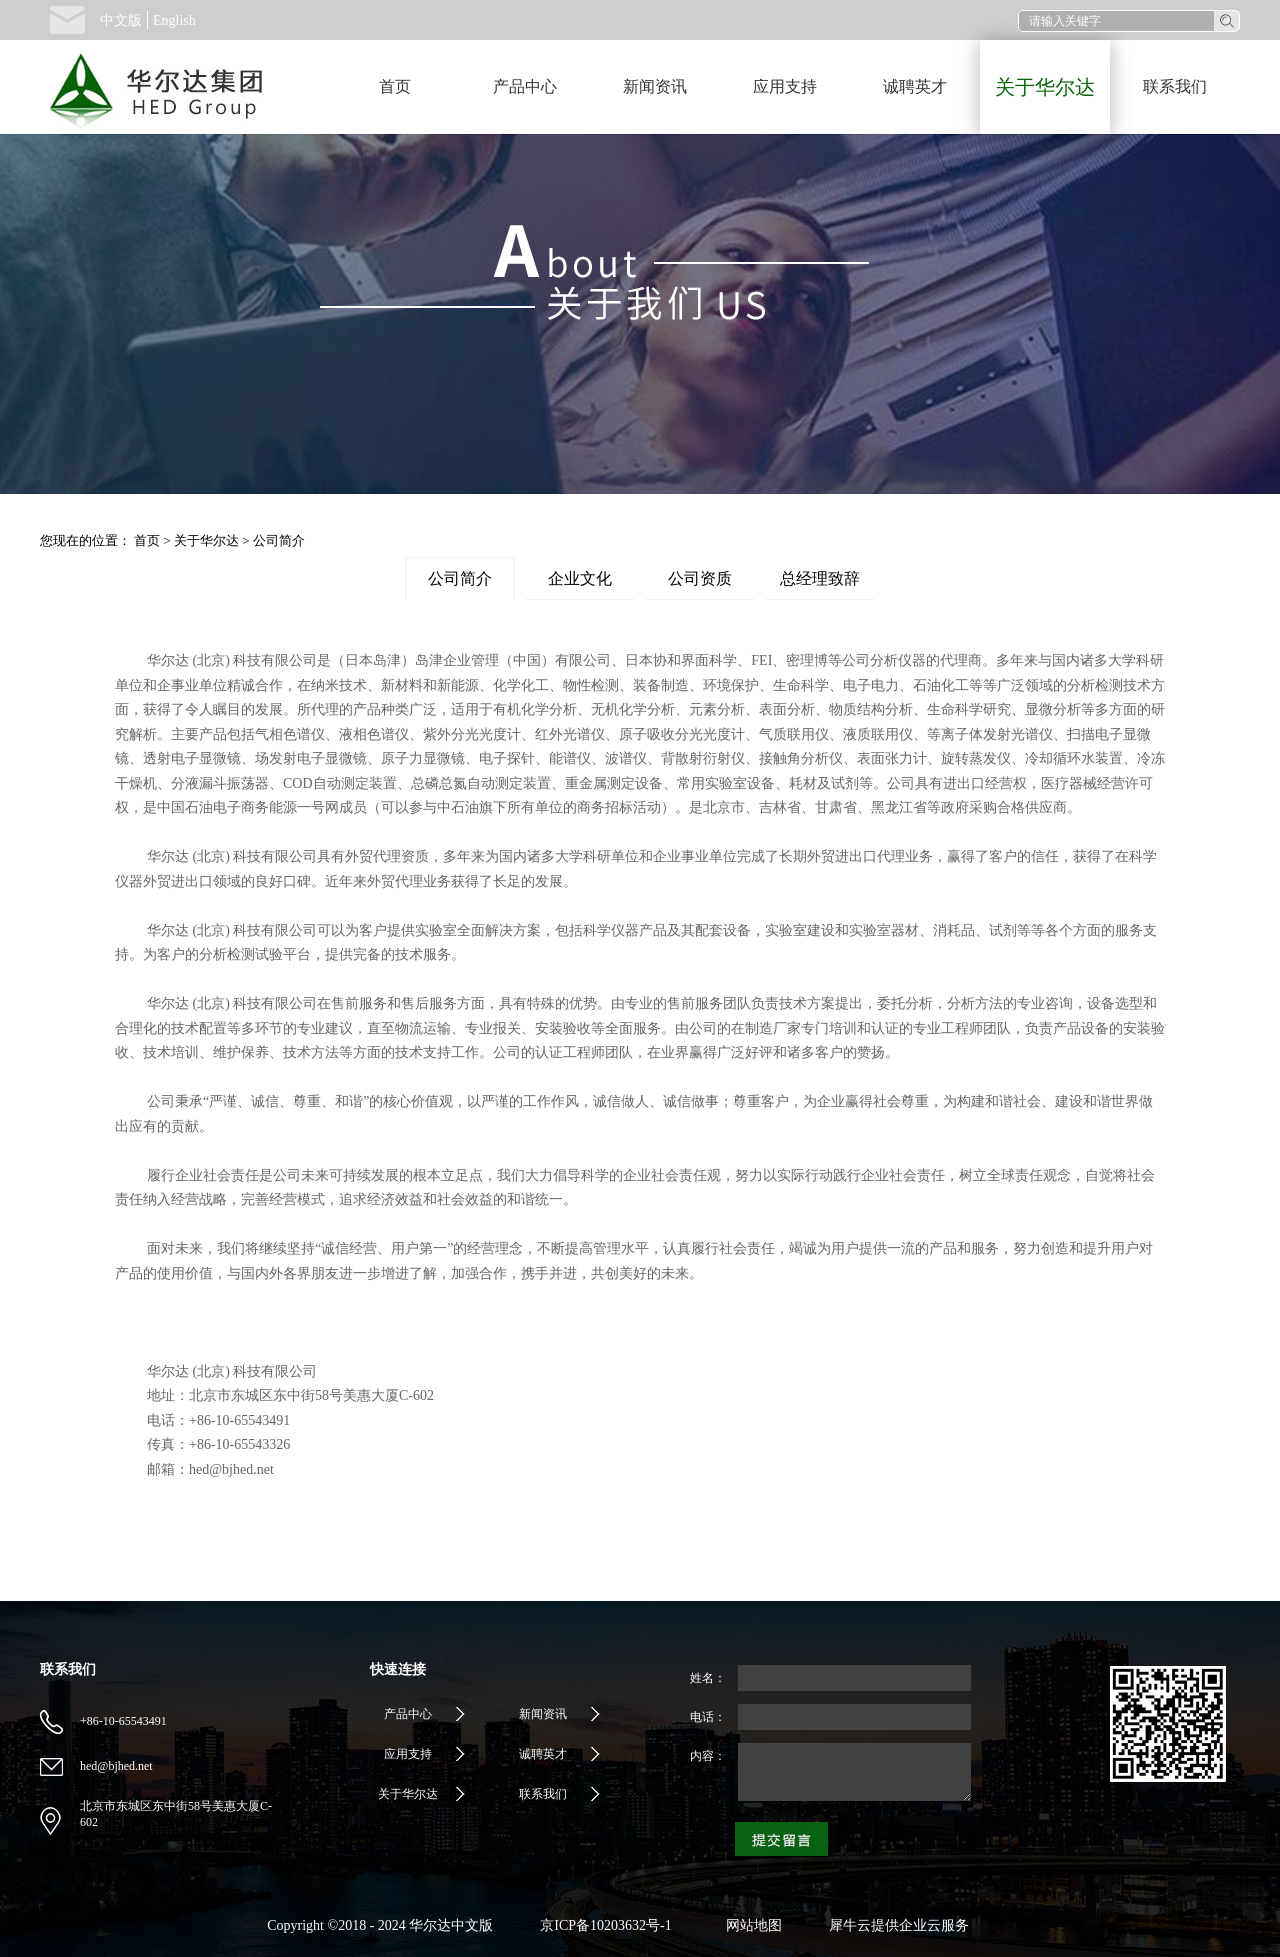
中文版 (121, 20)
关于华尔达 (206, 540)
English (174, 20)
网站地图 (750, 1925)
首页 (395, 86)
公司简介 (279, 540)
